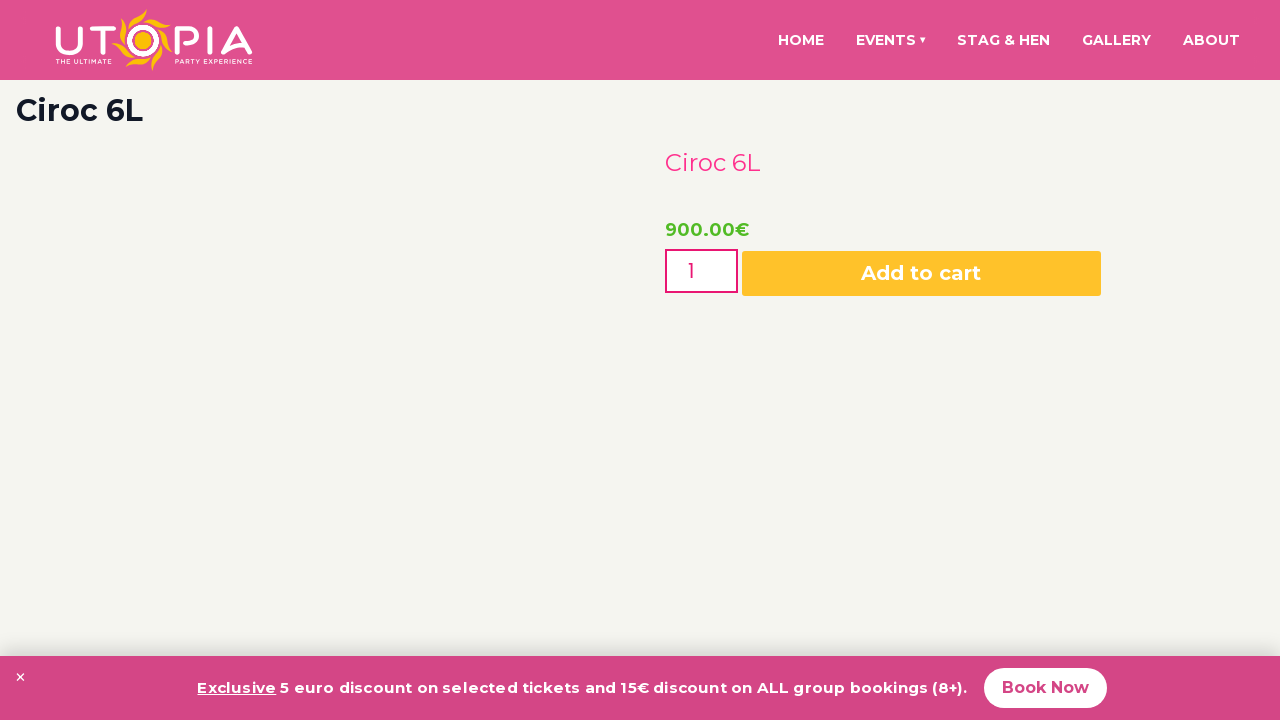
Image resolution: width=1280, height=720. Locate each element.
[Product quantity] (701, 271)
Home (801, 40)
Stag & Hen (1003, 40)
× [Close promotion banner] (20, 677)
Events (890, 40)
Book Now (1045, 687)
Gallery (1116, 40)
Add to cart (921, 273)
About (1211, 40)
